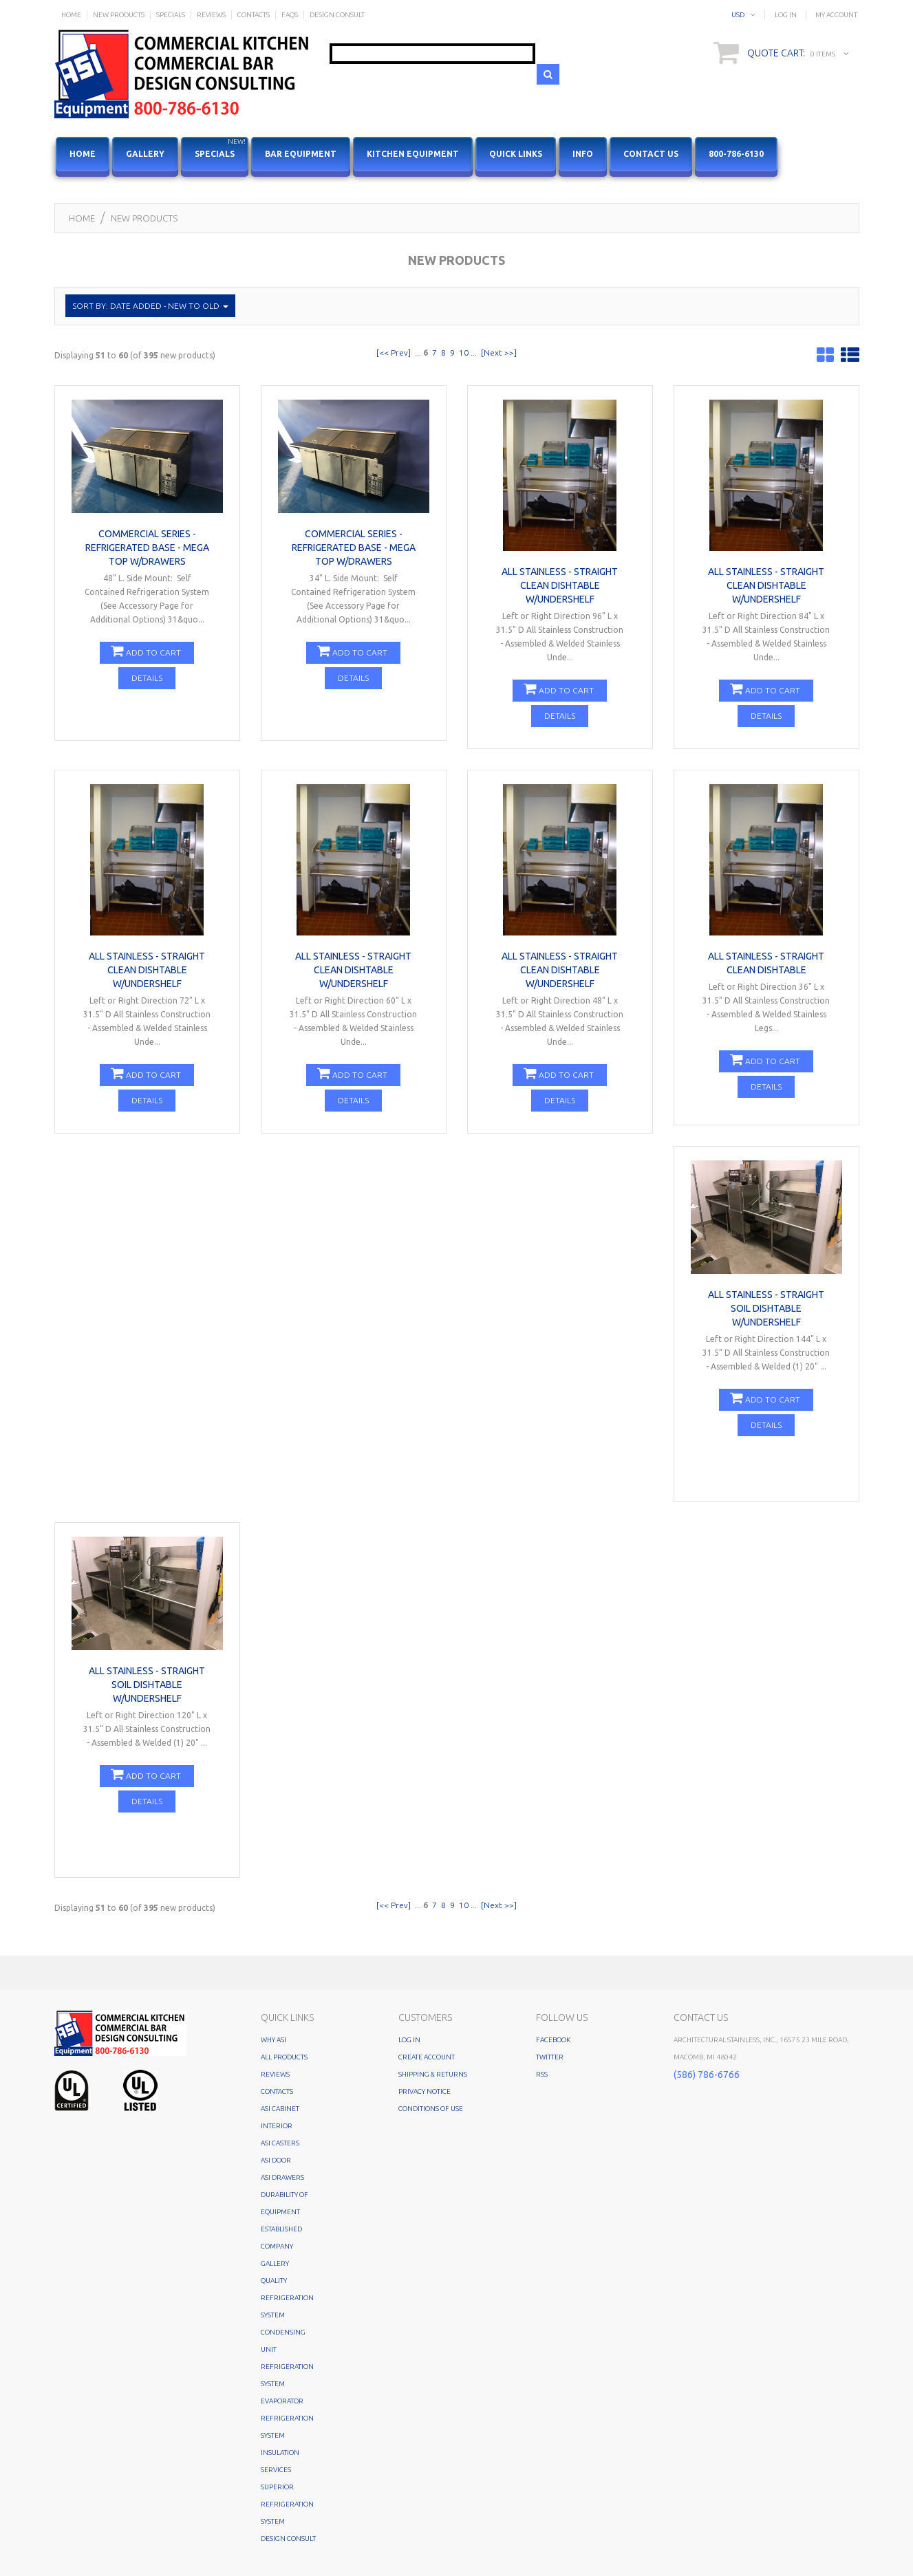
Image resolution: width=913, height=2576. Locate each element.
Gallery (145, 153)
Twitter (549, 2057)
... (418, 352)
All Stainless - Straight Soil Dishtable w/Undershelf (766, 1308)
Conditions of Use (430, 2108)
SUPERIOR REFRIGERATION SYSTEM (287, 2504)
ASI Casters (280, 2143)
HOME (82, 153)
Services (276, 2470)
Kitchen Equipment (413, 153)
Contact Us (650, 153)
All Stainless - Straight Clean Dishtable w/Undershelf (560, 585)
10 (464, 352)
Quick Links (515, 153)
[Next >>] (499, 352)
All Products (284, 2057)
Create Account (426, 2057)
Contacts (277, 2091)
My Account (836, 15)
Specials (221, 147)
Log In (786, 15)
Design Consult (288, 2538)
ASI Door (276, 2160)
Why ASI (273, 2040)
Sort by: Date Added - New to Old (150, 305)
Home (82, 218)
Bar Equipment (300, 153)
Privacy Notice (424, 2091)
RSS (542, 2074)
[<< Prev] (393, 352)
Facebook (553, 2040)
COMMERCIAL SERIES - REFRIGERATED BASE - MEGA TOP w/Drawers (147, 547)
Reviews (275, 2074)
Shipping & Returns (432, 2074)
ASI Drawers (282, 2177)
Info (582, 153)
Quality (274, 2280)
